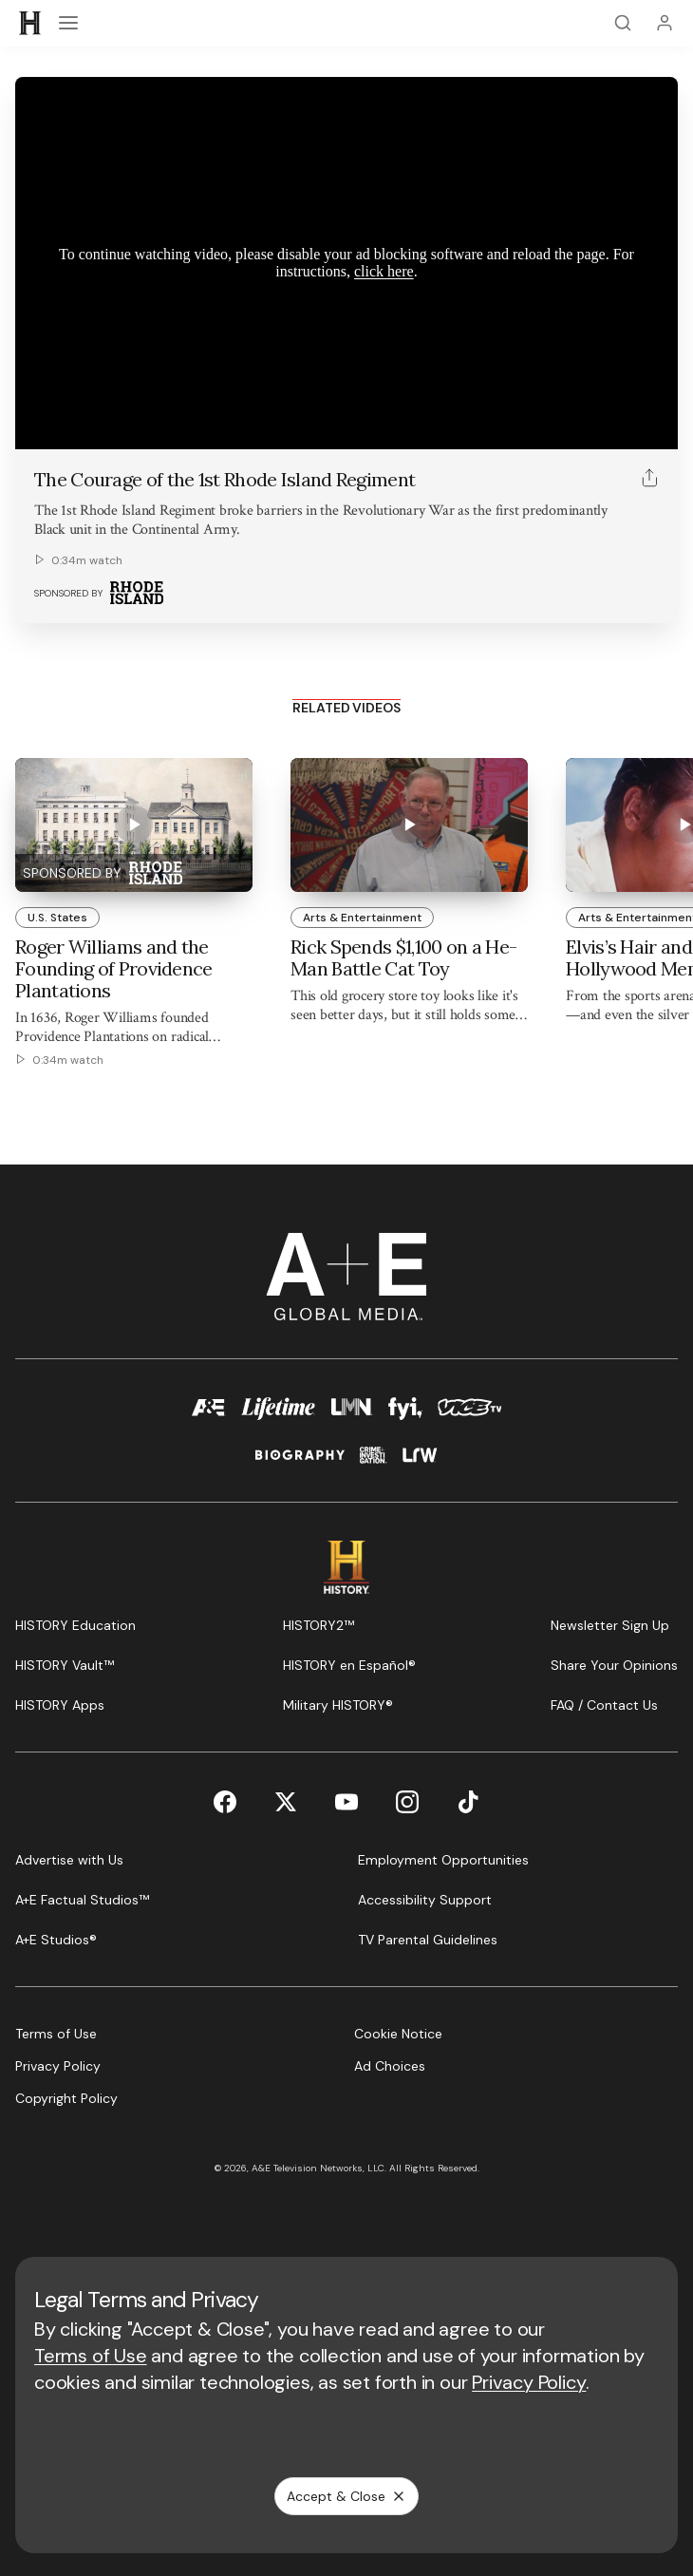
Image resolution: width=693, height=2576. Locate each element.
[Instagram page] (407, 1801)
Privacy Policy (529, 2382)
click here (384, 271)
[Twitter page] (285, 1801)
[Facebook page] (225, 1801)
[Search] (622, 22)
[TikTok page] (468, 1801)
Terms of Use (90, 2355)
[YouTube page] (346, 1801)
